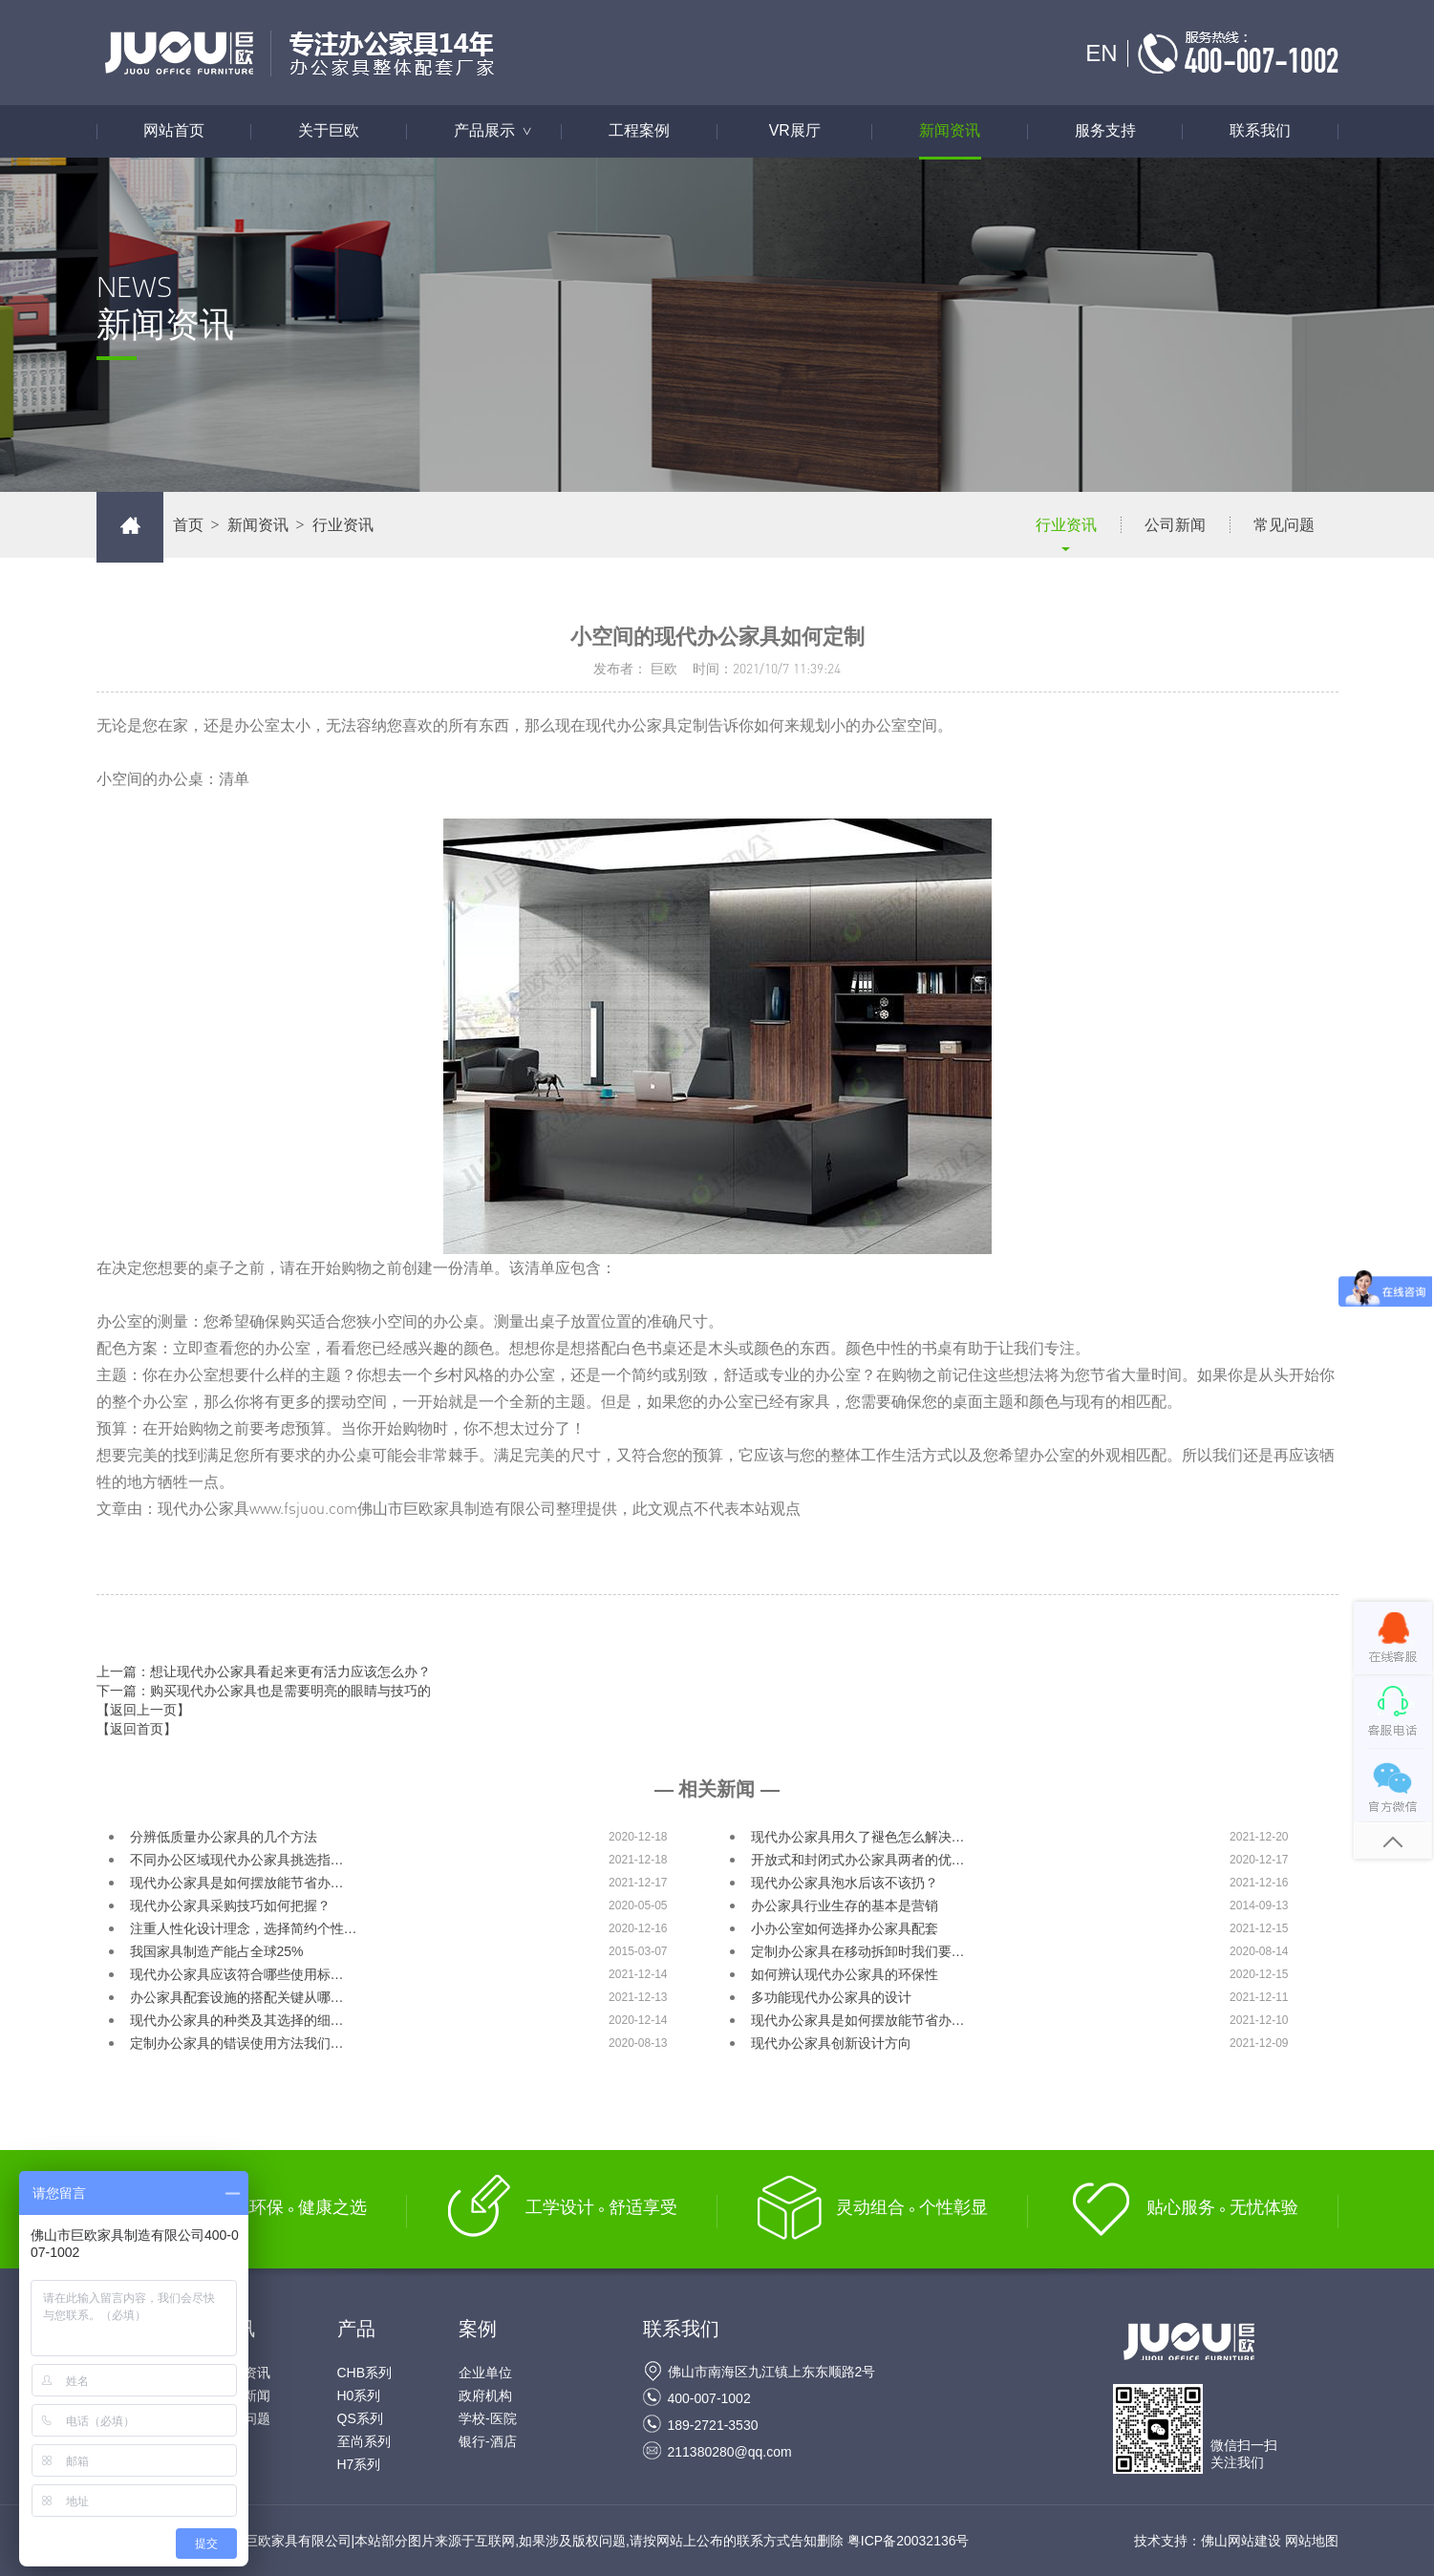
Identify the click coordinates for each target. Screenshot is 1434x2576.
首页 (188, 525)
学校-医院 (488, 2418)
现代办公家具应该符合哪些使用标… (237, 1974)
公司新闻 (1175, 525)
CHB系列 (365, 2372)
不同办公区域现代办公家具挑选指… (237, 1859)
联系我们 (1260, 131)
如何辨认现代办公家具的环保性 (844, 1974)
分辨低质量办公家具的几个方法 (223, 1836)
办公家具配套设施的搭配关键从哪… (237, 1997)
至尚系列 (364, 2441)
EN (1101, 53)
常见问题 (1284, 525)
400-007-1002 (709, 2398)
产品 (356, 2328)
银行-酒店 (488, 2441)
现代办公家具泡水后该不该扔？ (844, 1882)
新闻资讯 (949, 131)
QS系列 (360, 2418)
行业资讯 (1066, 525)
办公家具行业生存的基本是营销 (844, 1905)
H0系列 (359, 2395)
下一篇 (263, 1690)
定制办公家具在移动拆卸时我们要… (858, 1951)
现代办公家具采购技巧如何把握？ (230, 1905)
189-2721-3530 (713, 2425)
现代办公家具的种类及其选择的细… (237, 2020)
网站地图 (1311, 2540)
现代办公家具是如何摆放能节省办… (237, 1882)
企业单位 (485, 2372)
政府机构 (485, 2395)
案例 (478, 2328)
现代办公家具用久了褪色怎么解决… (858, 1836)
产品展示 (503, 131)
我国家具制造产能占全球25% (217, 1951)
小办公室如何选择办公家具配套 (844, 1928)
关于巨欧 (328, 131)
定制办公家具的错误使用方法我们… (237, 2043)
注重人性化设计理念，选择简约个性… (243, 1928)
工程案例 (639, 131)
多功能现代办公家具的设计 (831, 1997)
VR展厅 (795, 131)
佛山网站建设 (1241, 2540)
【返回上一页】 (143, 1709)
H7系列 (359, 2464)
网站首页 (173, 131)
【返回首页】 (136, 1728)
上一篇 (263, 1671)
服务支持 (1105, 131)
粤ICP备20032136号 (908, 2540)
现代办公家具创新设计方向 (831, 2043)
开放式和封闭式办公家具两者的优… (858, 1859)
